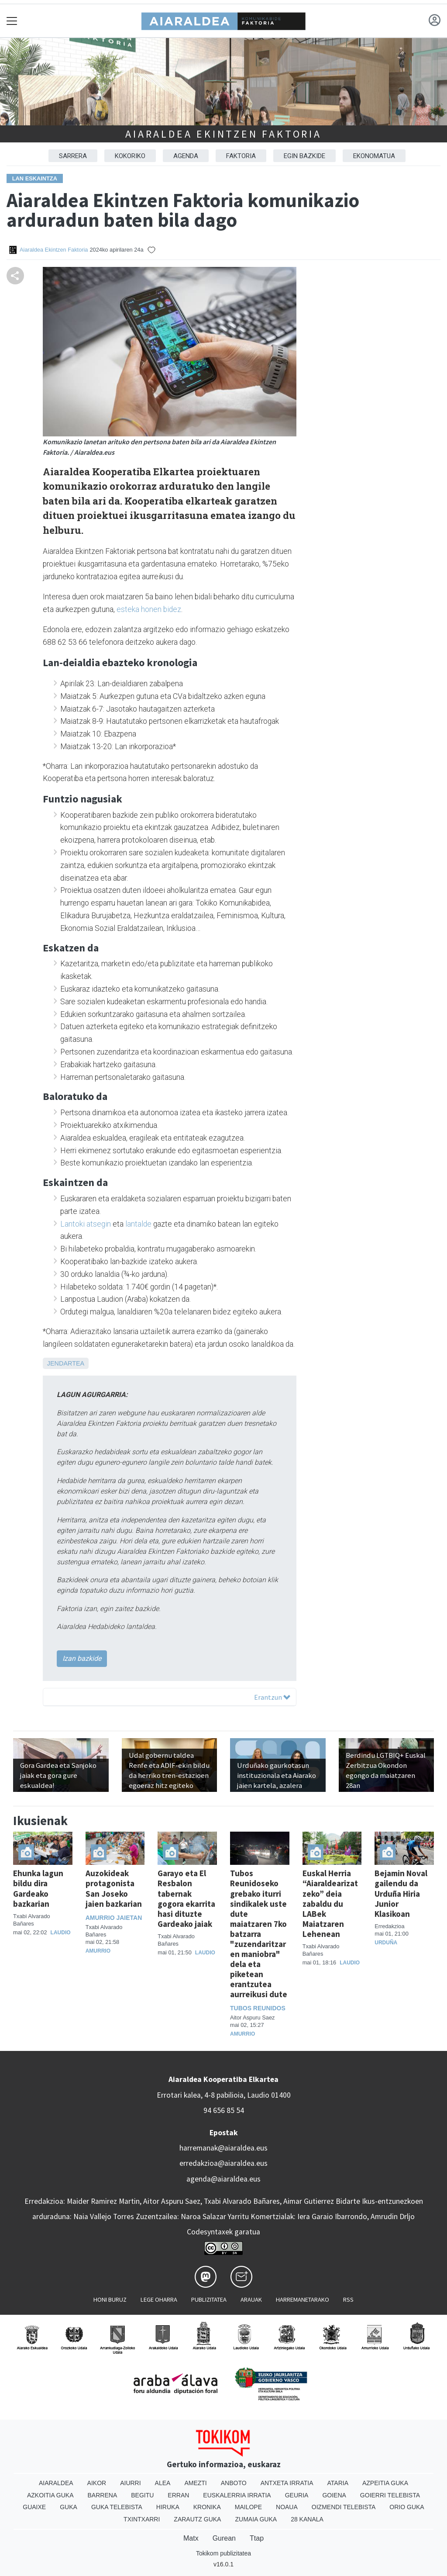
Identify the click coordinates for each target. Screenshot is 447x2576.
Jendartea (65, 1363)
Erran (178, 2495)
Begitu (142, 2495)
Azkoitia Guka (50, 2495)
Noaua (287, 2506)
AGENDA (185, 156)
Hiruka (167, 2506)
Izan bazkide (81, 1658)
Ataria (337, 2482)
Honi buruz (110, 2299)
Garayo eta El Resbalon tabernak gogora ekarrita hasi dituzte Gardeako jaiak (186, 1898)
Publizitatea (209, 2299)
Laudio (61, 1932)
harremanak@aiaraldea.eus (223, 2148)
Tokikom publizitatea (223, 2553)
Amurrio (98, 1951)
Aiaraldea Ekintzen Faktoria (223, 134)
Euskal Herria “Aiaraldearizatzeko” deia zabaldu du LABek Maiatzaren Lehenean (330, 1903)
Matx (191, 2538)
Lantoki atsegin (85, 1224)
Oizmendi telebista (344, 2506)
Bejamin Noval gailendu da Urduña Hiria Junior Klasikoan (401, 1893)
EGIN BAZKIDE (304, 156)
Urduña (386, 1943)
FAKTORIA (241, 156)
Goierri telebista (390, 2495)
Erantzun (272, 1697)
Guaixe (34, 2506)
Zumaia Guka (256, 2519)
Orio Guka (406, 2506)
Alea (163, 2482)
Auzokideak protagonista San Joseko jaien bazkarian (114, 1888)
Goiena (334, 2495)
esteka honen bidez (149, 609)
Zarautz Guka (197, 2519)
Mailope (248, 2506)
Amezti (195, 2482)
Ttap (257, 2538)
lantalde (138, 1224)
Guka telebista (116, 2506)
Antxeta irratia (287, 2482)
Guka (68, 2506)
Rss (348, 2299)
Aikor (97, 2482)
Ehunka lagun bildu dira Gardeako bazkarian (38, 1888)
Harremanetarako (302, 2299)
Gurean (224, 2538)
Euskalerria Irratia (237, 2495)
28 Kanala (307, 2519)
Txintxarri (142, 2519)
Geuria (297, 2495)
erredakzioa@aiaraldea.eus (223, 2163)
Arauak (251, 2299)
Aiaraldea (56, 2482)
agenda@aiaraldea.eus (223, 2179)
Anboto (234, 2482)
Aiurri (130, 2482)
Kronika (207, 2506)
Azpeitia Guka (385, 2482)
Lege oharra (159, 2299)
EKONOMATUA (374, 156)
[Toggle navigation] (12, 20)
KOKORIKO (130, 156)
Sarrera (73, 156)
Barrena (102, 2495)
